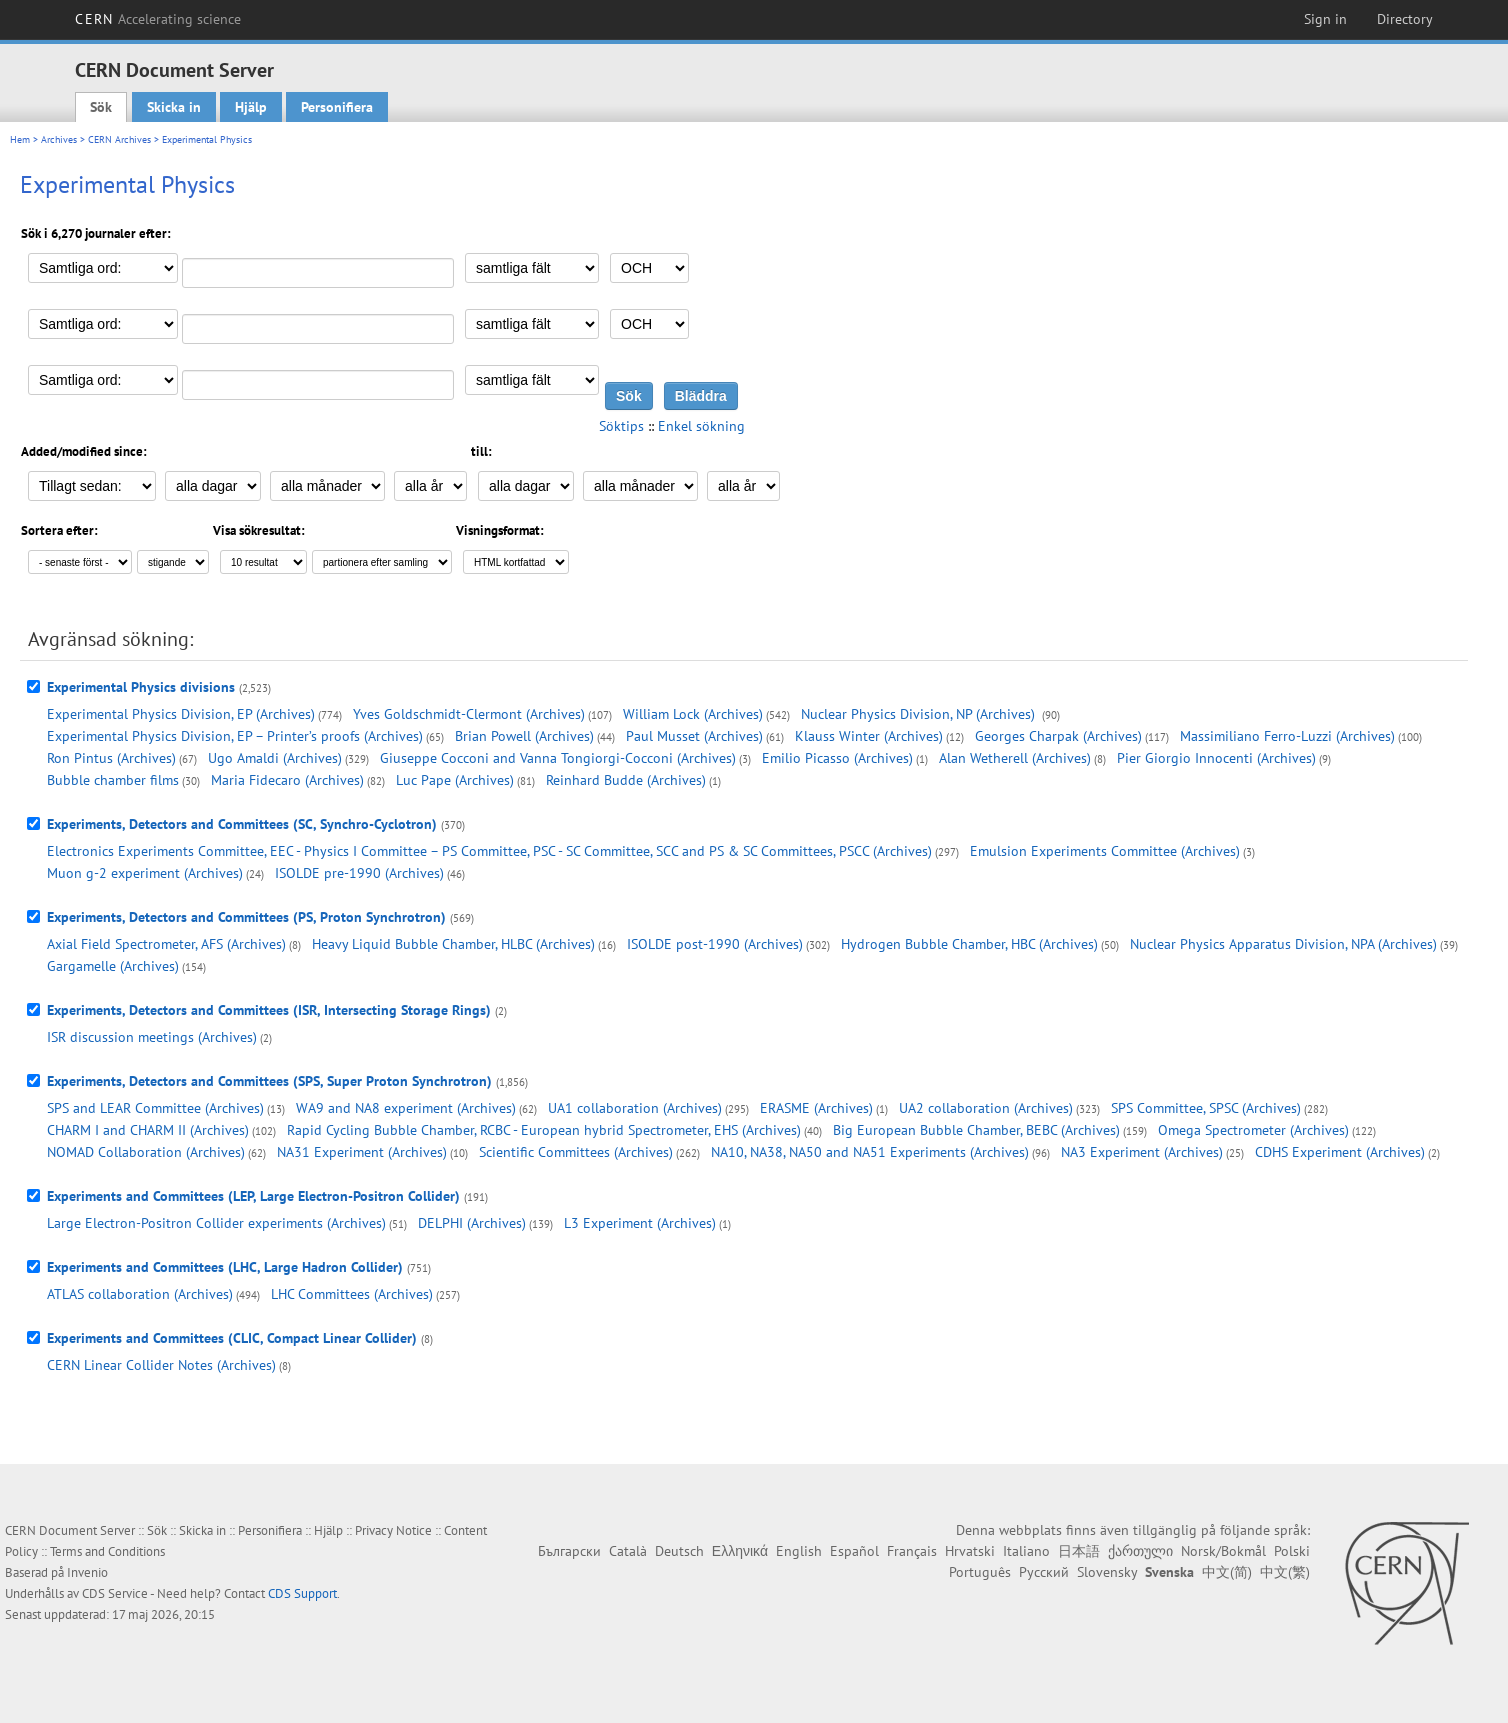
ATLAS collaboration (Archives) (140, 1294)
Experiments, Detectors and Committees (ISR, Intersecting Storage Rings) (269, 1010)
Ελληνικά (740, 1551)
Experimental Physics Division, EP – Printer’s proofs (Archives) (235, 736)
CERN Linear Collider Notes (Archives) (161, 1365)
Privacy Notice (393, 1530)
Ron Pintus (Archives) (111, 758)
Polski (1292, 1551)
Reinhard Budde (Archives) (626, 780)
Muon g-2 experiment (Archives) (145, 873)
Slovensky (1107, 1572)
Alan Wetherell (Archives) (1015, 758)
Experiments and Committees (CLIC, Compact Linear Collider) (232, 1338)
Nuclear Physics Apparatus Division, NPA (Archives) (1283, 944)
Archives (59, 139)
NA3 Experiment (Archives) (1142, 1152)
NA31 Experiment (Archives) (362, 1152)
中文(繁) (1285, 1572)
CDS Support (302, 1593)
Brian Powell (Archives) (524, 736)
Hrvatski (970, 1551)
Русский (1044, 1572)
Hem (20, 139)
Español (854, 1551)
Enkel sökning (701, 426)
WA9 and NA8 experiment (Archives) (406, 1108)
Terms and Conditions (107, 1551)
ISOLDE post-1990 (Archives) (715, 944)
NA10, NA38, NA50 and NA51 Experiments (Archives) (870, 1152)
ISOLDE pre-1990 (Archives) (359, 873)
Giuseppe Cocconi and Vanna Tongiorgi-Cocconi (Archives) (558, 758)
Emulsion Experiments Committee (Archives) (1105, 851)
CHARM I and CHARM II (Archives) (148, 1130)
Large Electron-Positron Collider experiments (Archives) (216, 1223)
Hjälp (251, 107)
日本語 (1079, 1551)
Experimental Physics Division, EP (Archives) (181, 714)
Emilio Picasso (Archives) (837, 758)
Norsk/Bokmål (1223, 1551)
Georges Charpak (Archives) (1058, 736)
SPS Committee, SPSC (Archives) (1206, 1108)
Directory (1405, 19)
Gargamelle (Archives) (113, 966)
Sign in (1325, 19)
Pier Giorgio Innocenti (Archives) (1216, 758)
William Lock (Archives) (693, 714)
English (799, 1551)
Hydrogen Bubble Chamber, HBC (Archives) (969, 944)
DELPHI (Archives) (472, 1223)
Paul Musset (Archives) (694, 736)
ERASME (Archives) (816, 1108)
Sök (101, 107)
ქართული (1140, 1551)
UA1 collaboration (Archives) (635, 1108)
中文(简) (1227, 1572)
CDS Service (115, 1593)
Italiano (1026, 1551)
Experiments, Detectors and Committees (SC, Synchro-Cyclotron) (242, 824)
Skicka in (174, 107)
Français (912, 1551)
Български (569, 1551)
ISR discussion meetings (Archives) (152, 1037)
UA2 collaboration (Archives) (986, 1108)
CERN (158, 19)
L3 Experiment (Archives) (640, 1223)
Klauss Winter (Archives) (869, 736)
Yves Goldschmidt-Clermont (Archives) (469, 714)
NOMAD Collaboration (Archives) (146, 1152)
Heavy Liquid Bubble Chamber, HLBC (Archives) (453, 944)
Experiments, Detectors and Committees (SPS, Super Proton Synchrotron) (269, 1081)
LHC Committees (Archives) (352, 1294)
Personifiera (337, 107)
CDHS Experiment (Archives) (1340, 1152)
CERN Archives (119, 139)
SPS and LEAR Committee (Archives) (155, 1108)
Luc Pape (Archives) (455, 780)
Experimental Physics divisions (141, 687)
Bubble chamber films (113, 780)
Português (980, 1572)
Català (628, 1551)
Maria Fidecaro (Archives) (287, 780)
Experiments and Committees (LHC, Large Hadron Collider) (225, 1267)
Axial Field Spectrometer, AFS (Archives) (166, 944)
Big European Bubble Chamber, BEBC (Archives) (976, 1130)
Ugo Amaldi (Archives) (275, 758)
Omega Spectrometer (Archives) (1253, 1130)
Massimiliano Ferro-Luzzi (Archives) (1287, 736)
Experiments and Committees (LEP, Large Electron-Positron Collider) (253, 1196)
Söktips (621, 426)
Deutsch (679, 1551)
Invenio (87, 1572)
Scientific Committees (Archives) (576, 1152)
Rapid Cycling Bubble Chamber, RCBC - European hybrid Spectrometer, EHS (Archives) (544, 1130)
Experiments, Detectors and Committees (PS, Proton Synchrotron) (246, 917)
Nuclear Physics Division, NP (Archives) (920, 714)
